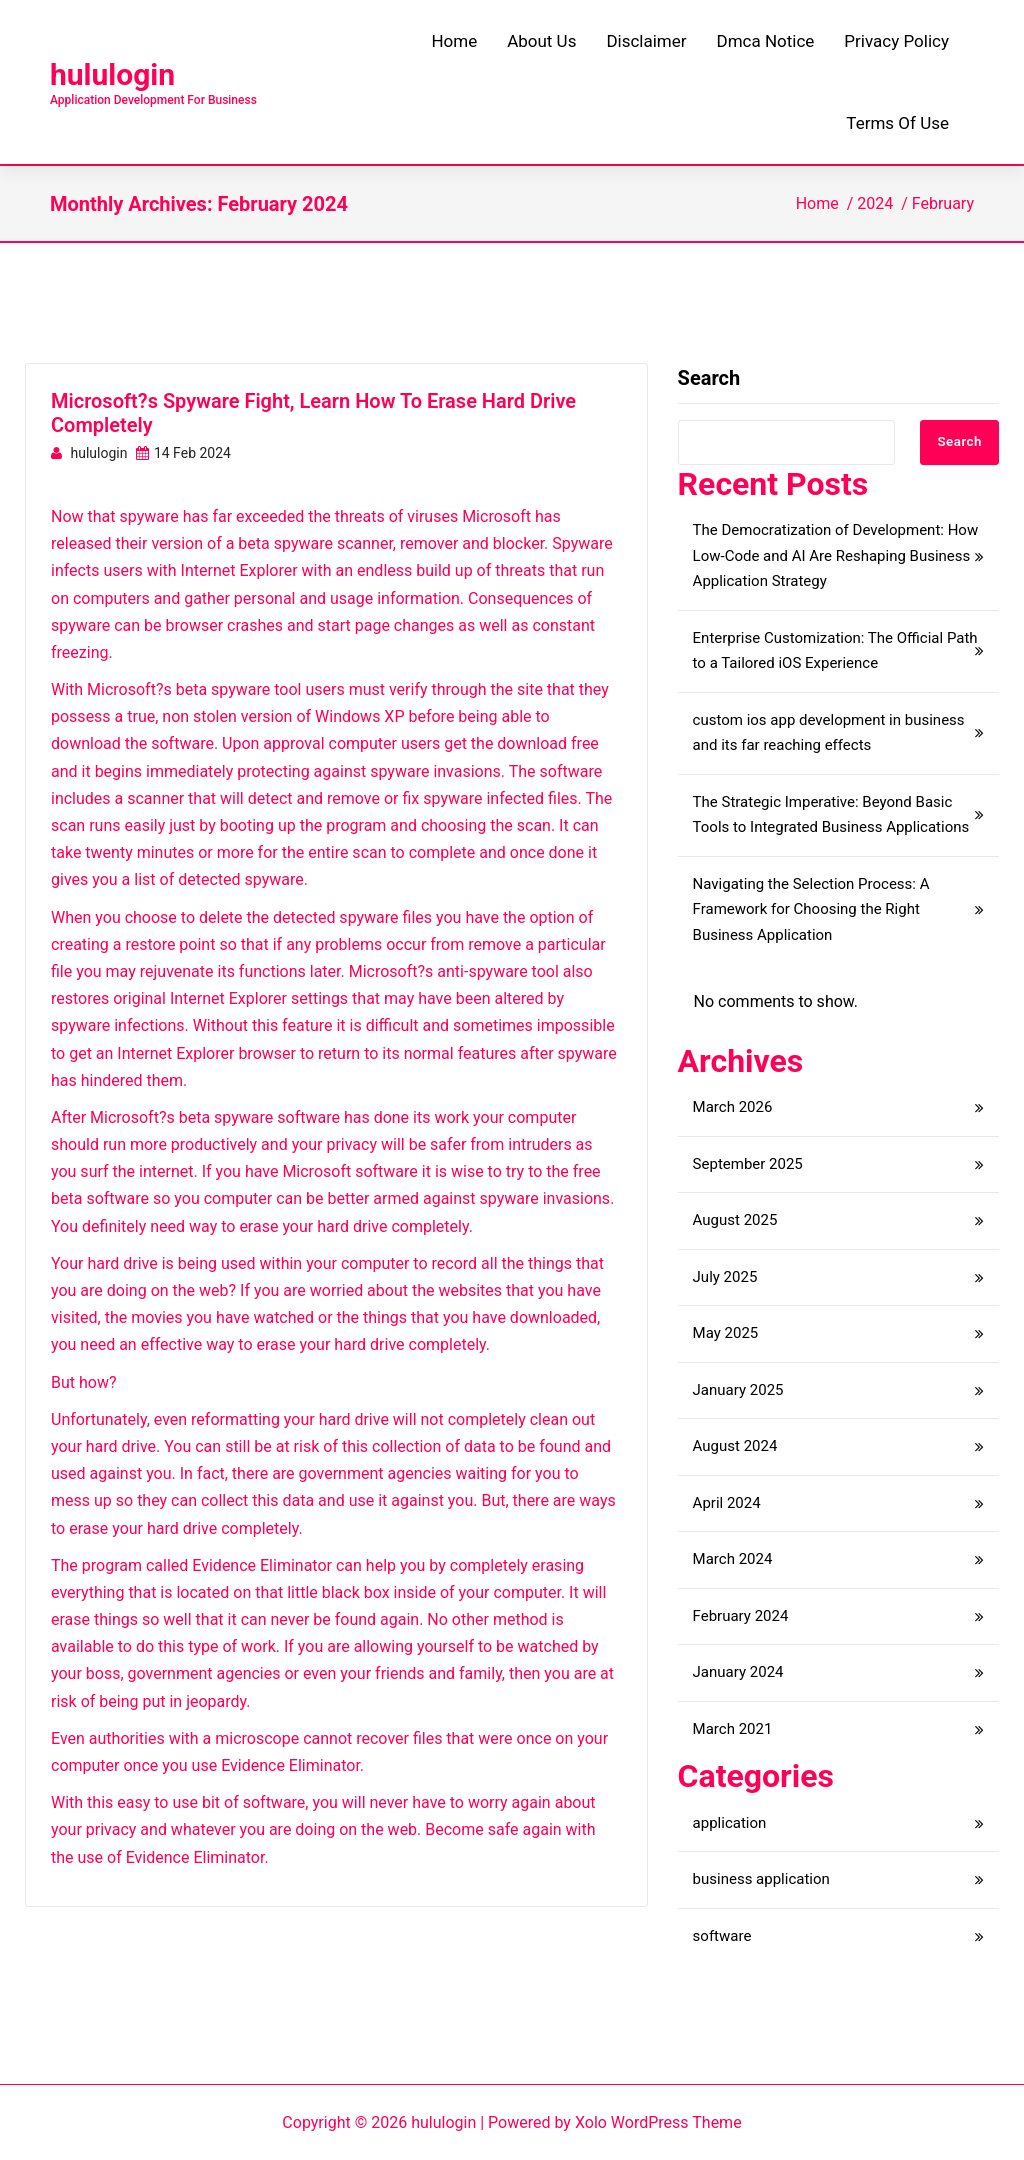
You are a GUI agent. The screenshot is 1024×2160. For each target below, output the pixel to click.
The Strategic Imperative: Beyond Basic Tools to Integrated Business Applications (831, 815)
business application (761, 1879)
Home (817, 203)
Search (709, 378)
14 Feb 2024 (183, 453)
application (730, 1823)
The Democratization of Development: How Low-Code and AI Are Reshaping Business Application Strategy (836, 555)
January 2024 (738, 1672)
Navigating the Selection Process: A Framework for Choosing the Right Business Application (811, 909)
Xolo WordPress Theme (658, 2122)
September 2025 (748, 1164)
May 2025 (726, 1333)
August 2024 (735, 1446)
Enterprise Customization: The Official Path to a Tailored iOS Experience (835, 651)
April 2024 (727, 1503)
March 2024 (733, 1559)
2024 (875, 203)
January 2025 (738, 1390)
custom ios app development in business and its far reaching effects (829, 733)
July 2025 (725, 1277)
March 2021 (733, 1729)
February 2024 (741, 1616)
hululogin (112, 74)
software (722, 1936)
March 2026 (733, 1107)
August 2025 (735, 1220)
